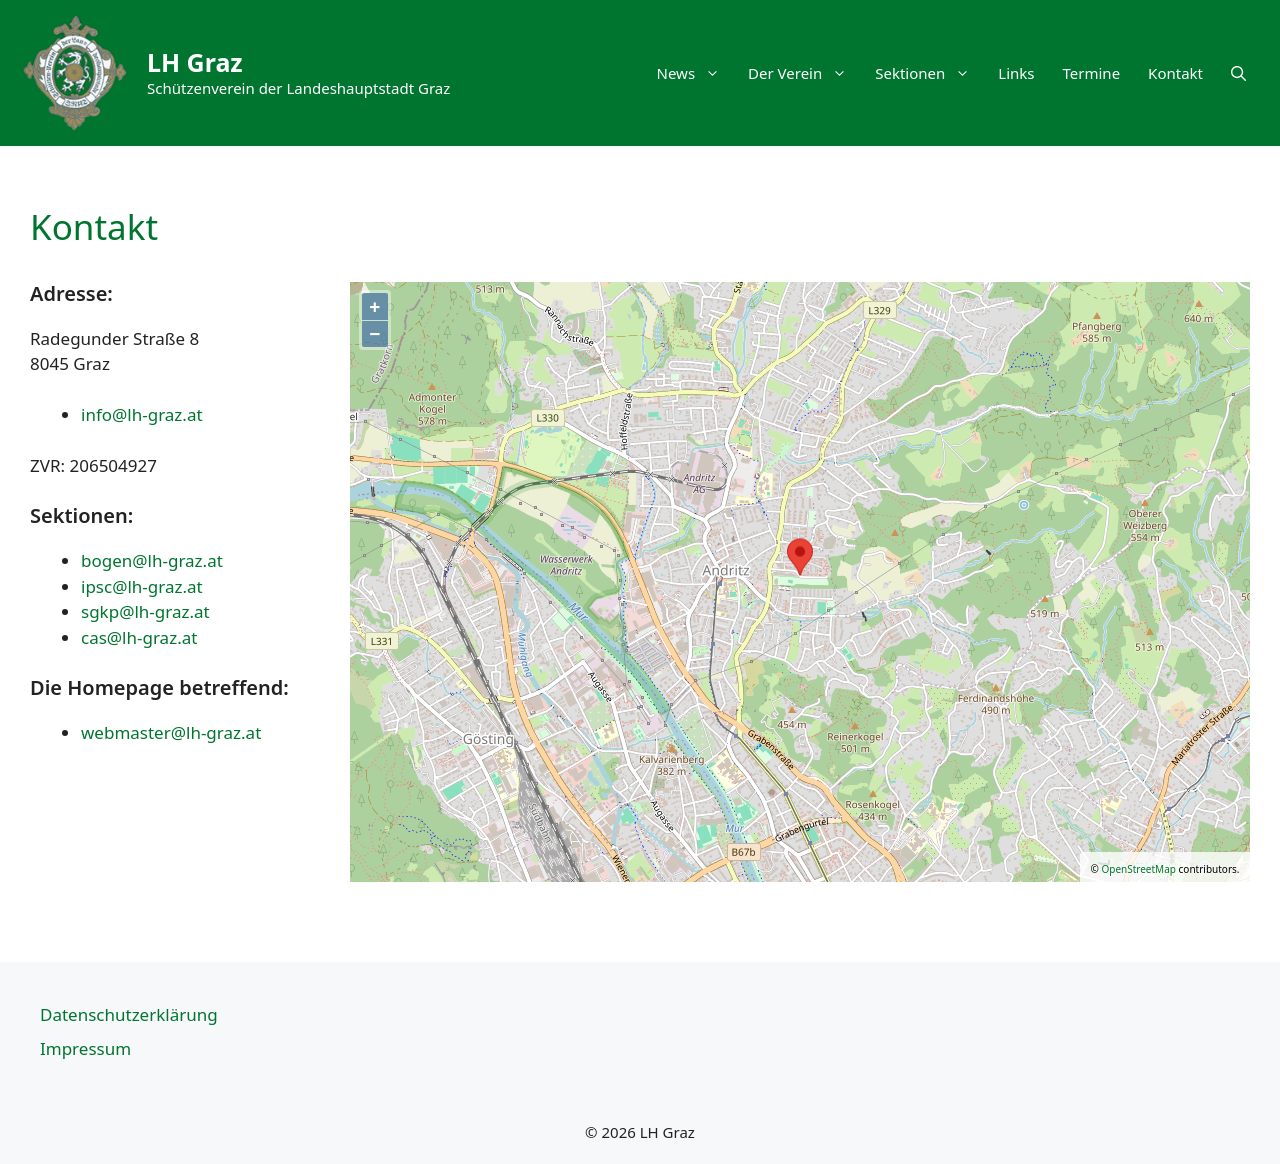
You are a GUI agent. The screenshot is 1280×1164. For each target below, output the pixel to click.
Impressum (85, 1048)
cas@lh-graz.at (139, 637)
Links (1016, 73)
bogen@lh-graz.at (152, 560)
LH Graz (195, 62)
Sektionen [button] (929, 73)
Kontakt (1175, 73)
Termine (1092, 73)
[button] (1238, 73)
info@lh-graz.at (142, 414)
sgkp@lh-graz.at (145, 611)
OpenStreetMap (1138, 869)
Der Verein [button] (804, 73)
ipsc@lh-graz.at (142, 586)
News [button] (696, 73)
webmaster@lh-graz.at (171, 732)
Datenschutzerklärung (129, 1014)
